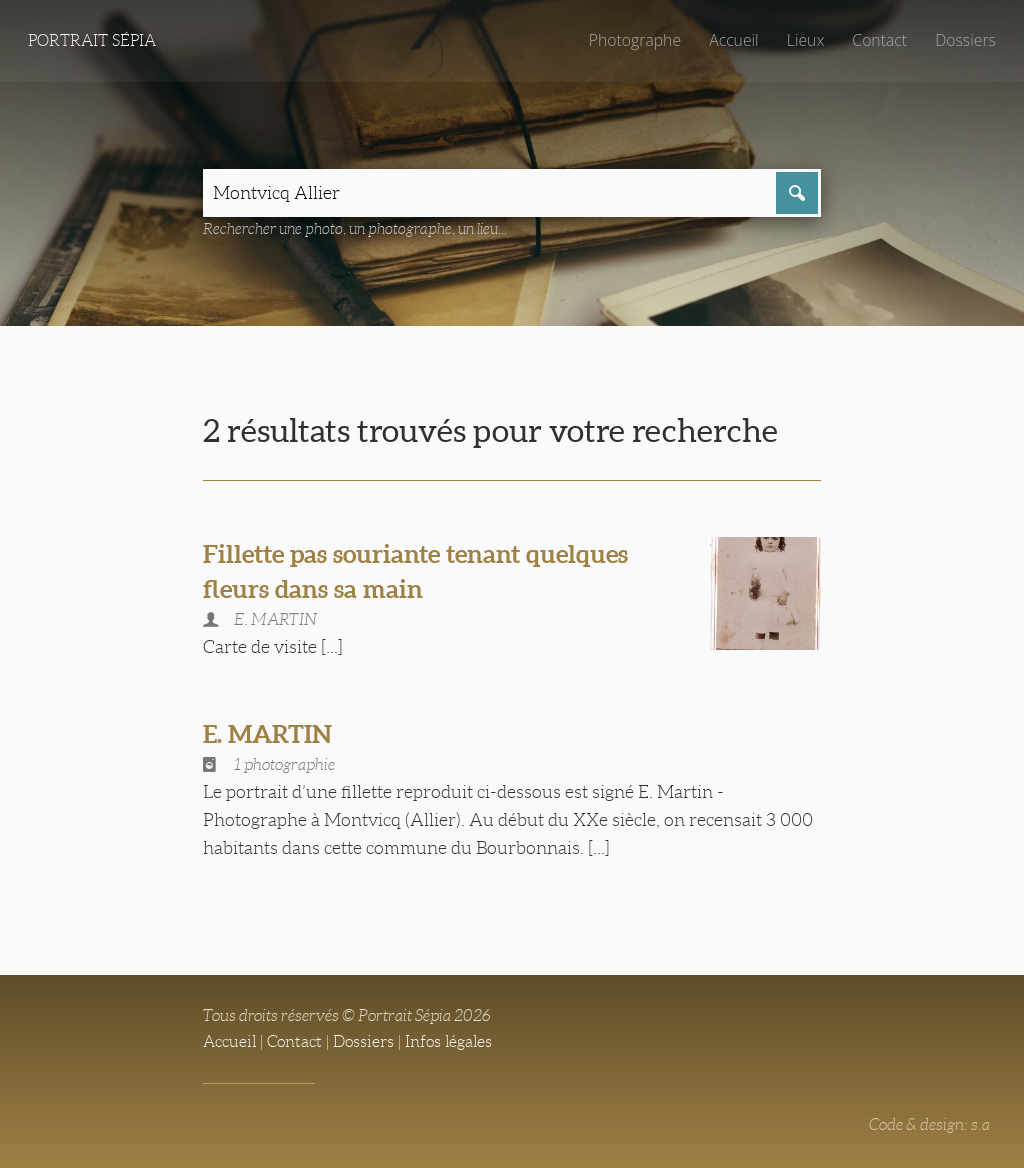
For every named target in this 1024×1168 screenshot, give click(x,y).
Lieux (805, 40)
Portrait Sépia (92, 40)
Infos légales (448, 1041)
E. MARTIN (267, 734)
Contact (879, 40)
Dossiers (965, 40)
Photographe (635, 40)
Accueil (734, 40)
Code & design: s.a (929, 1124)
